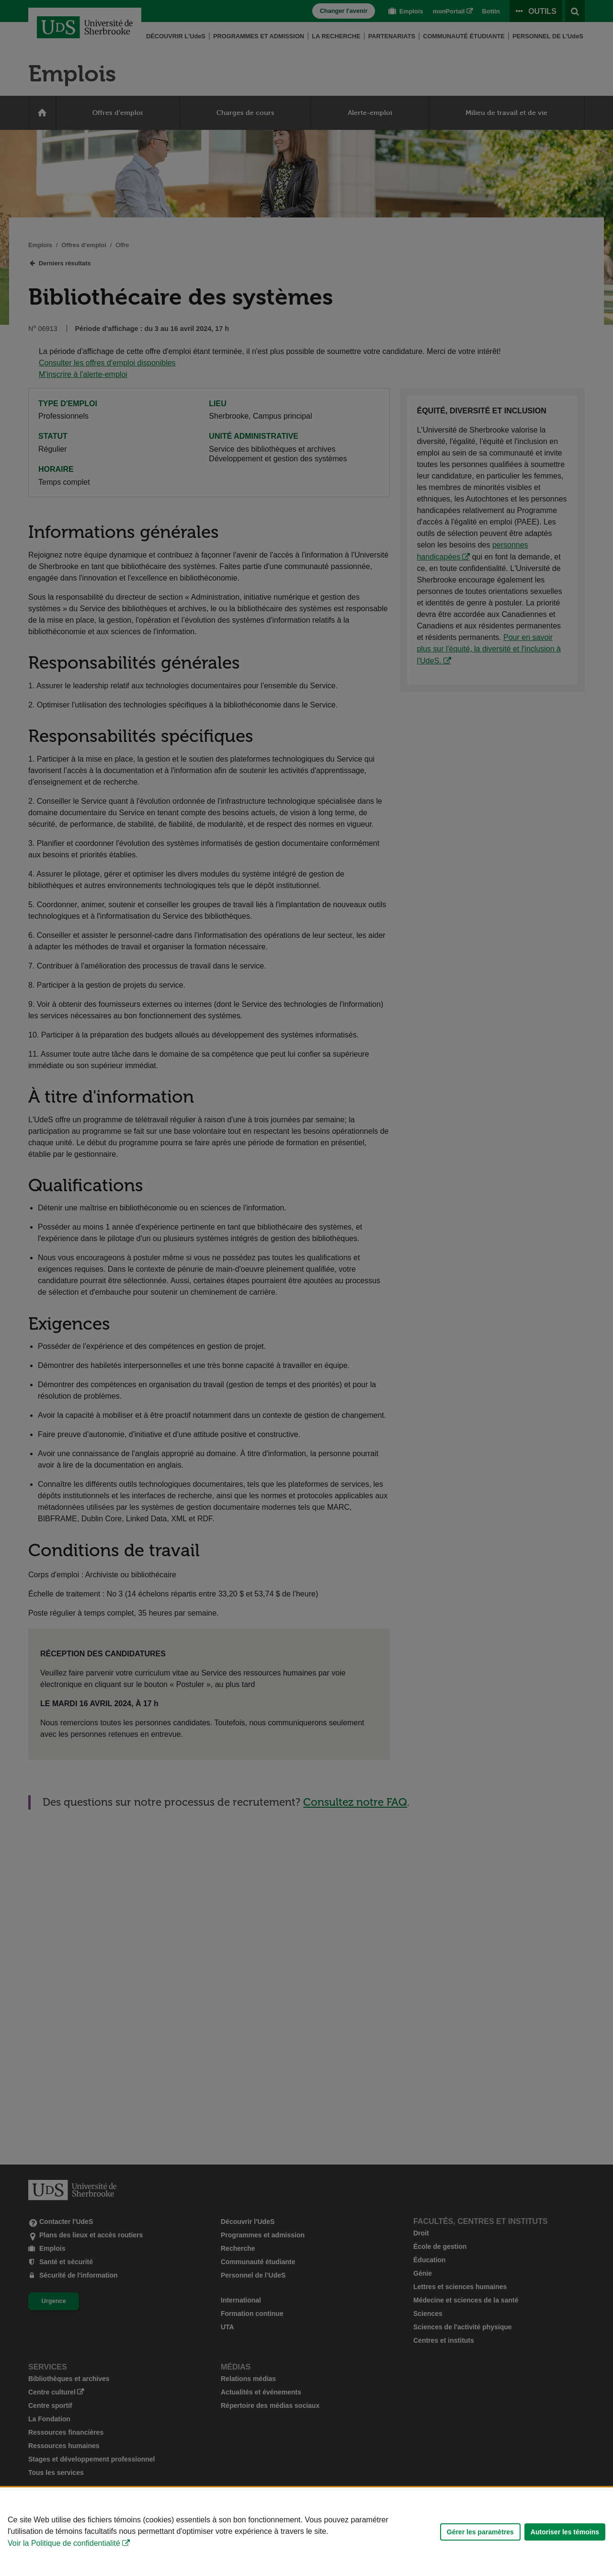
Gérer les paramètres (480, 2532)
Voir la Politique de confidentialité (64, 2543)
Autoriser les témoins (565, 2532)
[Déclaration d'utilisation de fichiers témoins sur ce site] (306, 2531)
